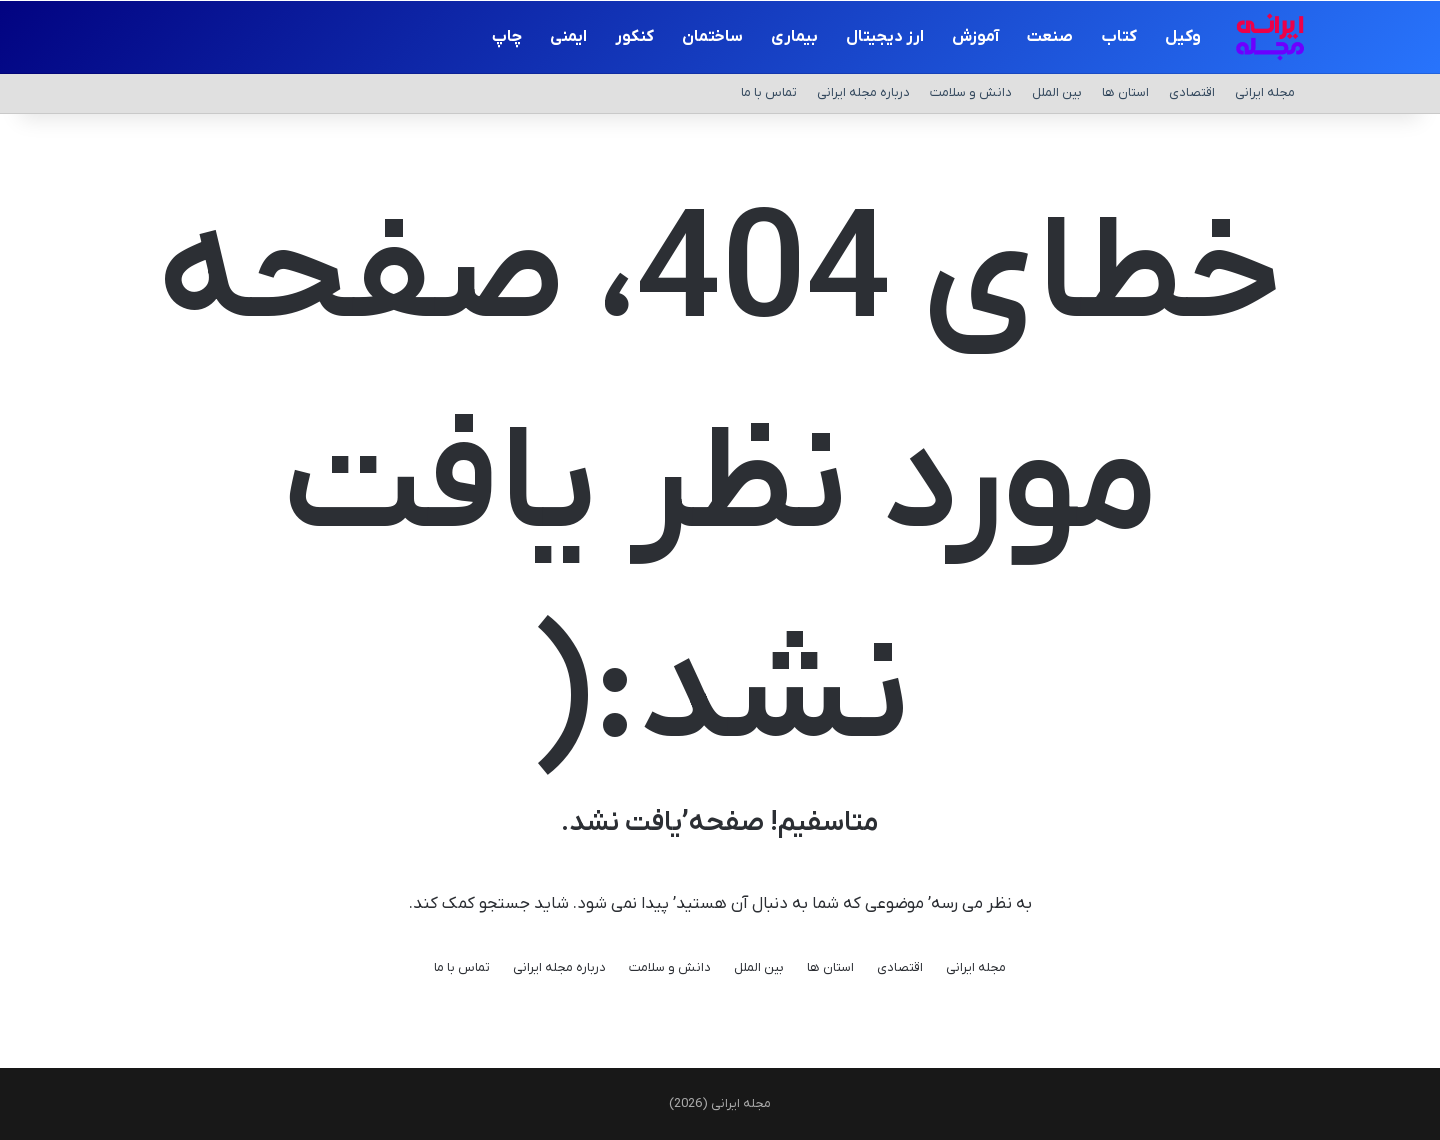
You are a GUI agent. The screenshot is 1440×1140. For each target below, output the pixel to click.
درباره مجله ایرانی (863, 92)
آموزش (975, 37)
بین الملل (1057, 92)
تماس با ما (769, 92)
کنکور (634, 37)
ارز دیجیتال (885, 37)
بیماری (794, 37)
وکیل (1183, 37)
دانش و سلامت (971, 92)
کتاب (1119, 37)
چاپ (507, 37)
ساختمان (712, 37)
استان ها (1125, 92)
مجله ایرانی (1265, 92)
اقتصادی (1192, 92)
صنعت (1050, 37)
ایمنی (568, 37)
